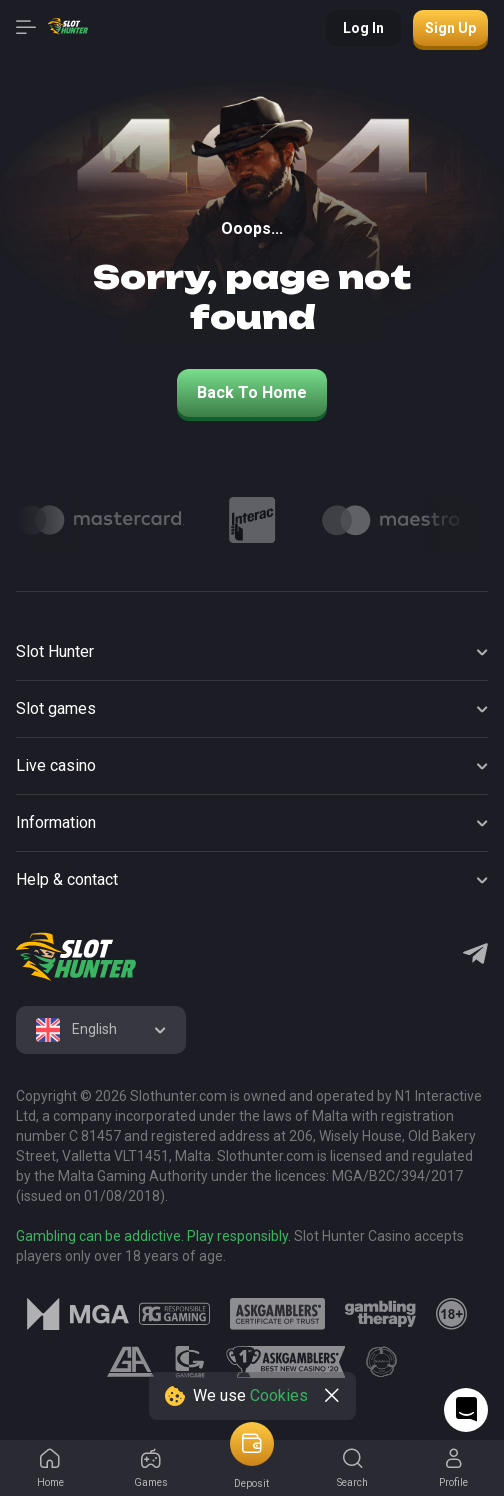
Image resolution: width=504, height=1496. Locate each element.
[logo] (76, 957)
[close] (332, 1396)
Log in (363, 28)
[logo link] (174, 1314)
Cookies (279, 1395)
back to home (252, 392)
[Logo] (100, 520)
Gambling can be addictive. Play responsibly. (153, 1236)
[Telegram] (475, 956)
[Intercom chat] (466, 1410)
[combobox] (101, 1030)
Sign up (450, 28)
